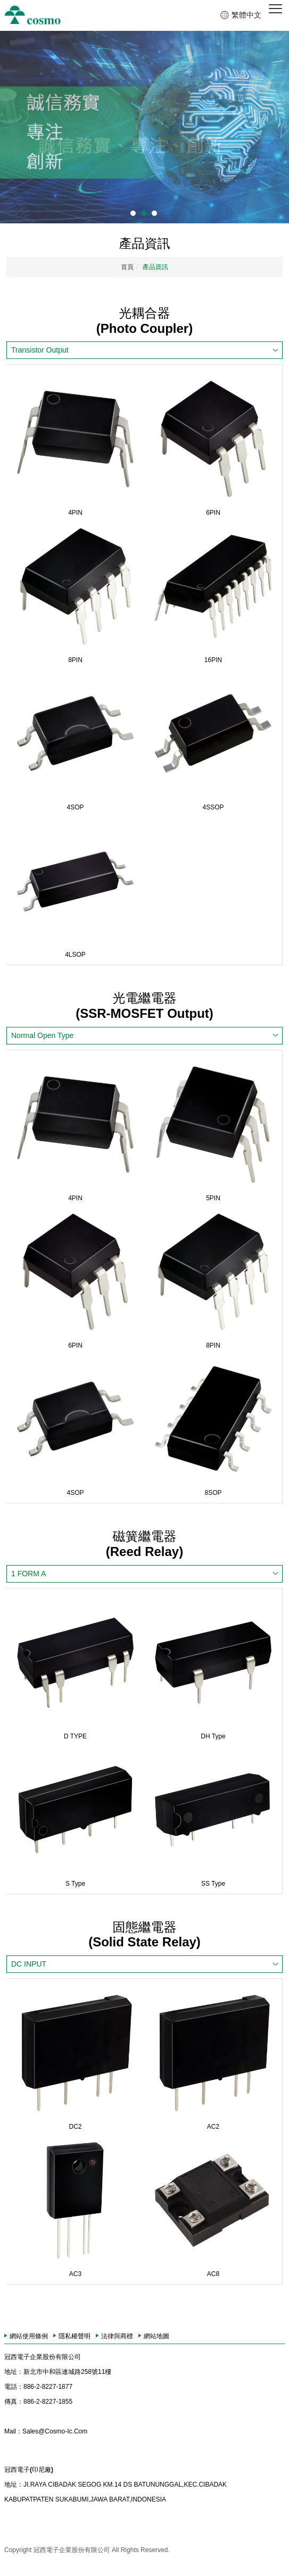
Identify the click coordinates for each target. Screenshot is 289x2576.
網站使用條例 (29, 2336)
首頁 (127, 267)
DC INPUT (28, 1964)
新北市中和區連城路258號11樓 (57, 2372)
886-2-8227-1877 (38, 2386)
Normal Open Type (42, 1035)
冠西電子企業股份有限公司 (42, 2357)
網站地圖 (156, 2336)
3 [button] (154, 213)
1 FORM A (28, 1573)
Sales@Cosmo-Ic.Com (45, 2431)
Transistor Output (40, 350)
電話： (13, 2386)
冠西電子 (32, 15)
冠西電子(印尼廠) (28, 2469)
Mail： (13, 2431)
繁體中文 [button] (246, 15)
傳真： (13, 2401)
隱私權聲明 (74, 2336)
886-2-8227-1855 (38, 2401)
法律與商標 (117, 2336)
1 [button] (133, 213)
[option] (144, 127)
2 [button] (143, 213)
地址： (13, 2372)
